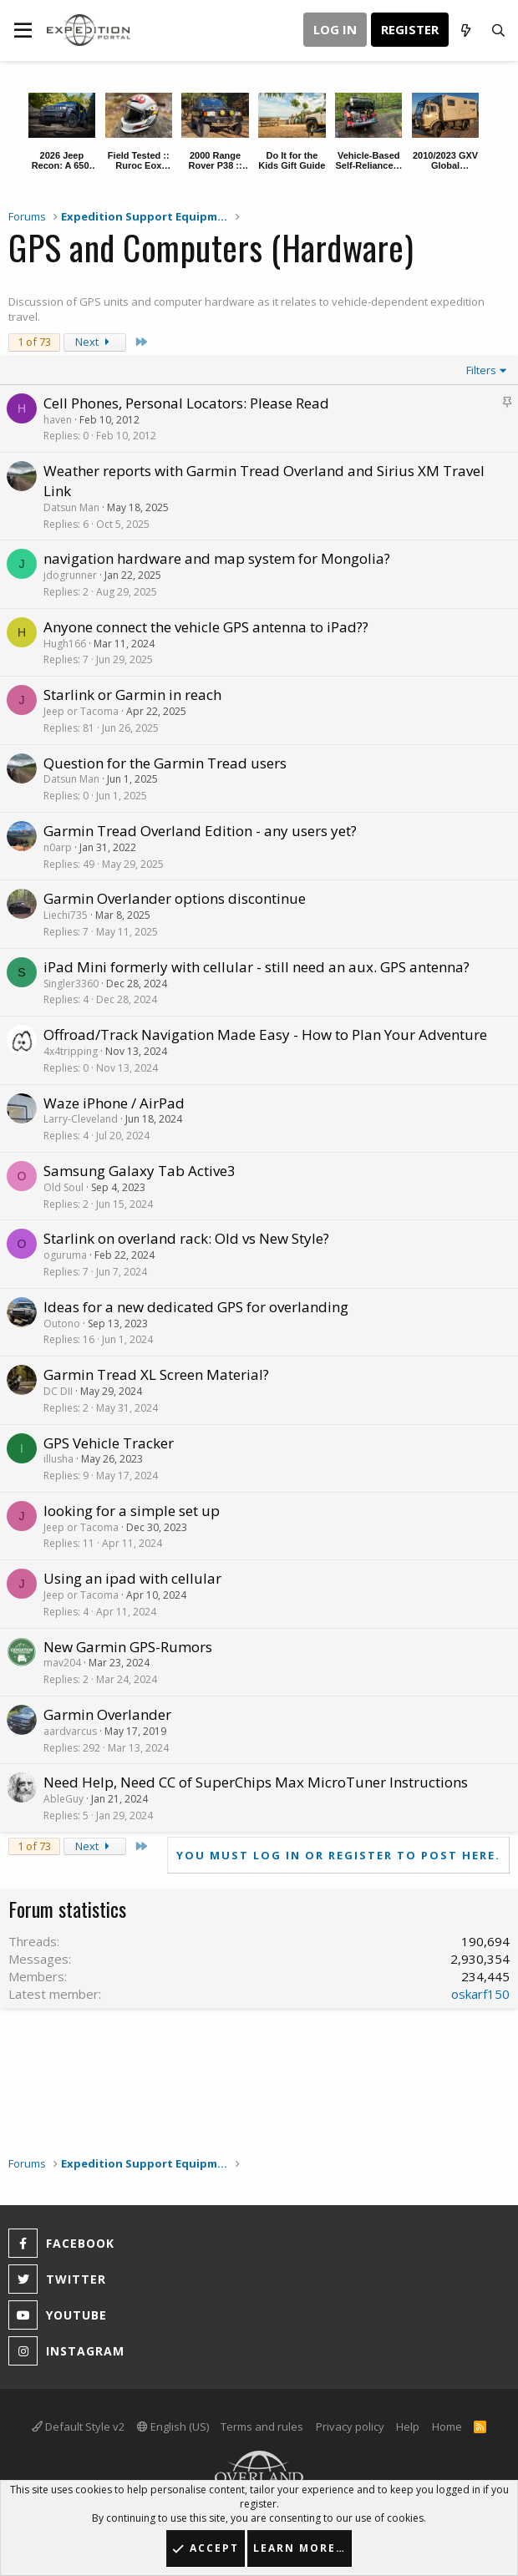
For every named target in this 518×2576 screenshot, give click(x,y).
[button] (23, 30)
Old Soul (63, 1187)
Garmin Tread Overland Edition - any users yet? (200, 830)
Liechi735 (65, 915)
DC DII (58, 1391)
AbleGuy (63, 1799)
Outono (61, 1323)
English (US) (173, 2426)
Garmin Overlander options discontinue (174, 898)
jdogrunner (70, 575)
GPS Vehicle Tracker (108, 1443)
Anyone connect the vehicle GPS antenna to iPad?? (205, 626)
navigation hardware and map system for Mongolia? (216, 558)
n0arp (57, 847)
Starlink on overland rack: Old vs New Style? (186, 1238)
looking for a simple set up (131, 1510)
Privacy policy (350, 2426)
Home (447, 2426)
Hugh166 (64, 643)
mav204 (62, 1663)
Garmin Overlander (107, 1714)
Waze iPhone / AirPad (114, 1103)
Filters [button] (481, 370)
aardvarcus (70, 1731)
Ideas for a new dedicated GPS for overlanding (195, 1306)
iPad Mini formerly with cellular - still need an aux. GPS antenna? (256, 966)
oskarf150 (480, 1993)
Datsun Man (71, 507)
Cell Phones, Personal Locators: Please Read (186, 403)
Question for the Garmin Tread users (165, 763)
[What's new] (465, 30)
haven (57, 420)
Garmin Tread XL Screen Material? (156, 1374)
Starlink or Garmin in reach (132, 694)
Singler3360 (71, 983)
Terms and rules (262, 2426)
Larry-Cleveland (80, 1119)
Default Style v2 (78, 2426)
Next (95, 341)
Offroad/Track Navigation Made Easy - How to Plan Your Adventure (265, 1034)
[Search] (498, 30)
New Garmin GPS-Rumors (127, 1646)
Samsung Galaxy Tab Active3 (139, 1170)
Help (407, 2426)
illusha (58, 1459)
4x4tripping (70, 1051)
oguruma (65, 1255)
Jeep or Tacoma (81, 711)
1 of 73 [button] (34, 341)
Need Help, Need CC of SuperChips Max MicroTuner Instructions (255, 1782)
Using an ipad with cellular (132, 1578)
